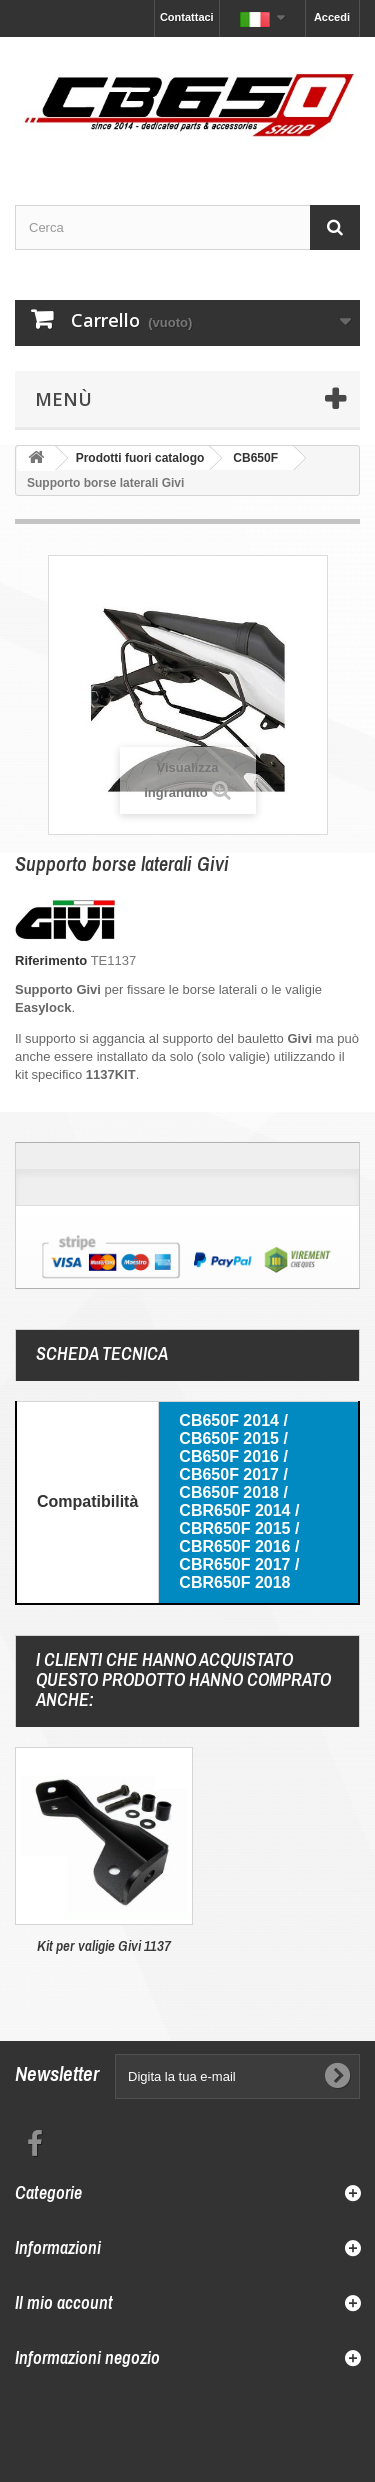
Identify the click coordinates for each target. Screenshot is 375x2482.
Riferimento (51, 960)
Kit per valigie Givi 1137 (104, 1945)
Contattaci (187, 17)
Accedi (332, 17)
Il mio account (64, 2302)
